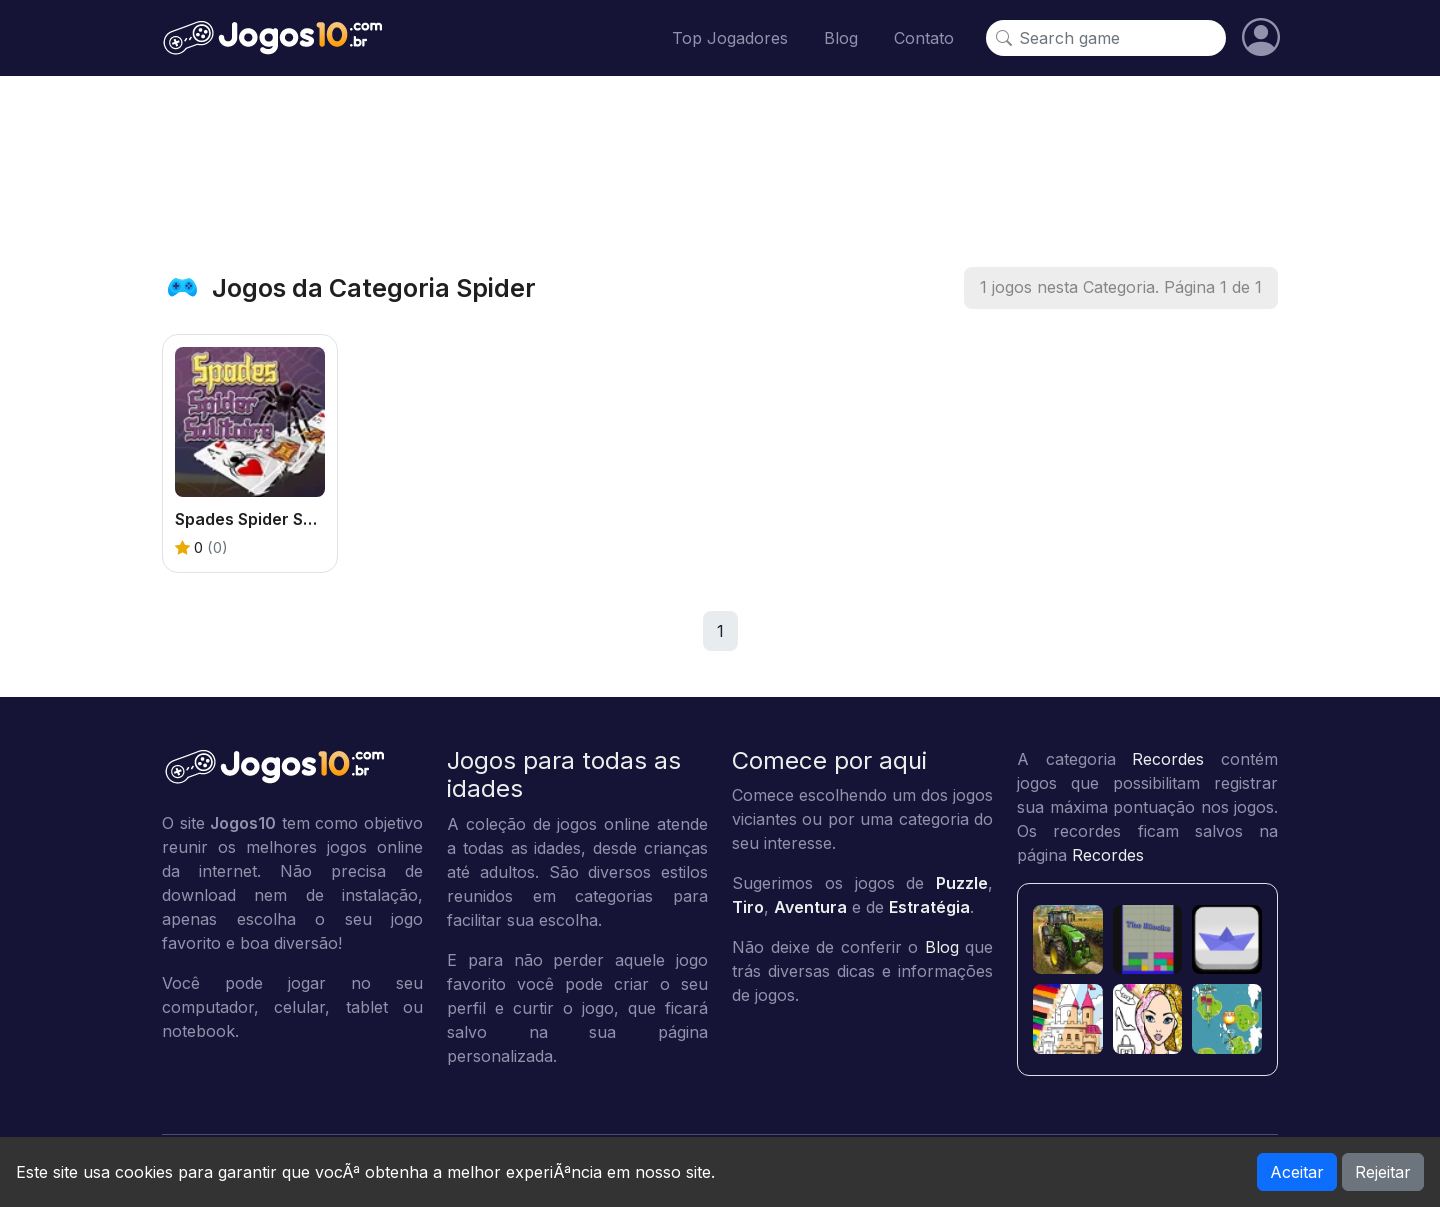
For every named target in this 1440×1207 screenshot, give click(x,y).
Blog (841, 38)
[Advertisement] (720, 171)
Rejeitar (1383, 1172)
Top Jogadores (730, 38)
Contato (924, 38)
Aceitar (1297, 1172)
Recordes (1168, 759)
